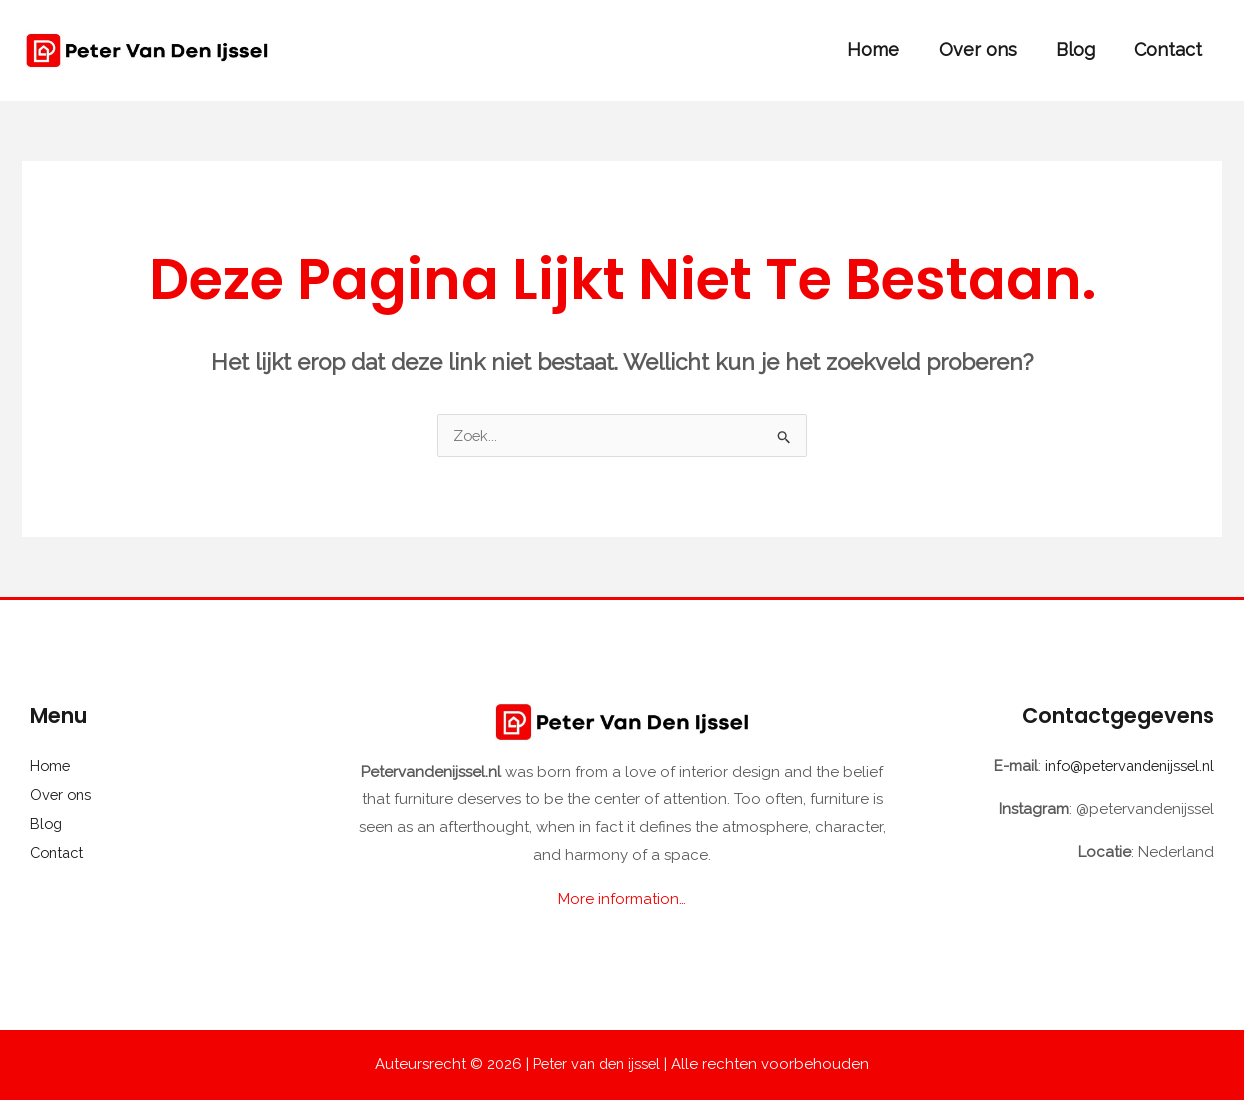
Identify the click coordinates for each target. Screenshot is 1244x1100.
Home (885, 49)
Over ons (986, 49)
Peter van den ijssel (597, 1064)
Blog (1080, 49)
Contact (1170, 49)
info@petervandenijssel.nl (1123, 766)
